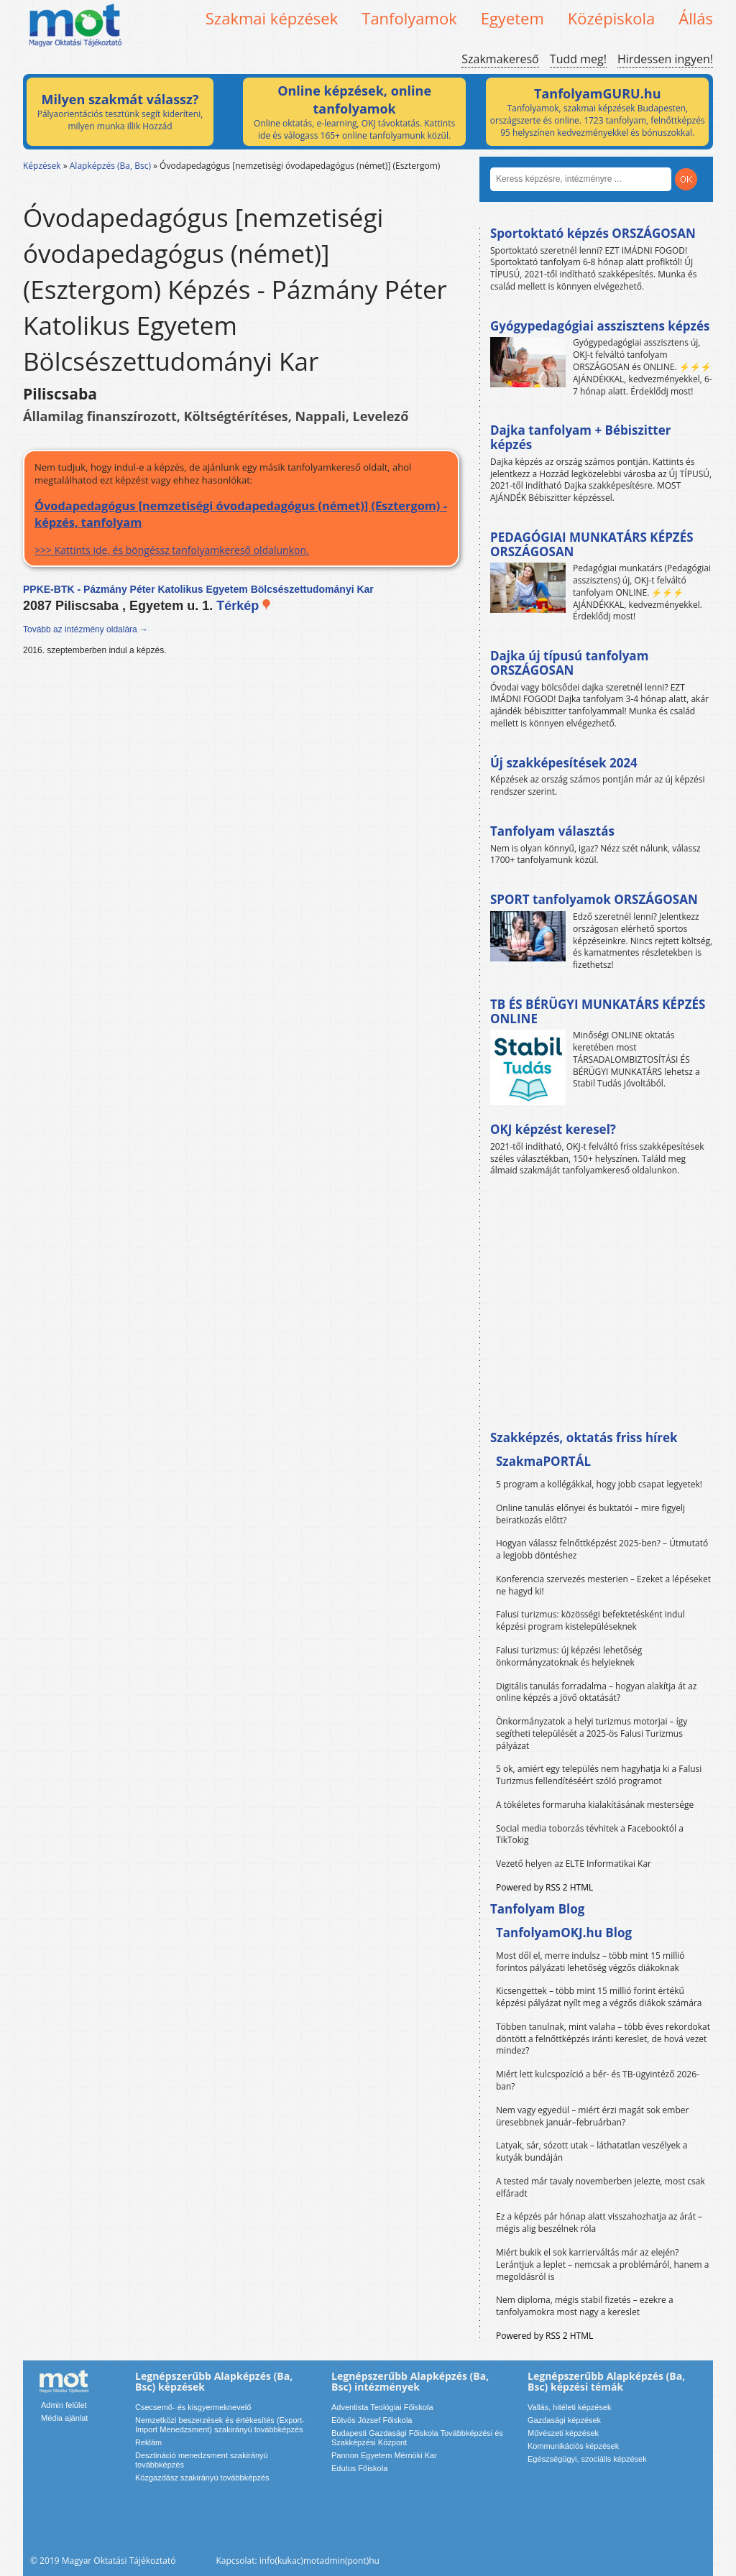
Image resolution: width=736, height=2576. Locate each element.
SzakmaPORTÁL (543, 1461)
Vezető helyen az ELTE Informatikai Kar (573, 1863)
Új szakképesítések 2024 (564, 762)
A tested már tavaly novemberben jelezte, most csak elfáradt (600, 2187)
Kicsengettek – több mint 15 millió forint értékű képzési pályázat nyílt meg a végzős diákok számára (599, 1997)
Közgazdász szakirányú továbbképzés (202, 2477)
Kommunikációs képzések (573, 2446)
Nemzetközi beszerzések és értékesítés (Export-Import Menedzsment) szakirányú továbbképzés (220, 2425)
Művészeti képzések (563, 2433)
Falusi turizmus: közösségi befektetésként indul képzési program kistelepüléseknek (590, 1620)
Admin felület (64, 2405)
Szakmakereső (499, 59)
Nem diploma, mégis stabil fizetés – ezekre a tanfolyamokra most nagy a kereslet (584, 2306)
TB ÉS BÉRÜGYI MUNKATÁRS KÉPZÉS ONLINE (597, 1011)
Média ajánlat (64, 2418)
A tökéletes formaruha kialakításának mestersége (595, 1805)
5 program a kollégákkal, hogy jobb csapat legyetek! (599, 1484)
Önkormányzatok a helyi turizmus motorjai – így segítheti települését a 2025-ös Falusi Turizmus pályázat (591, 1733)
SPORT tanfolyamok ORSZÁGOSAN (594, 899)
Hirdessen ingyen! (665, 59)
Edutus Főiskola (359, 2468)
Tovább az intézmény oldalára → (85, 629)
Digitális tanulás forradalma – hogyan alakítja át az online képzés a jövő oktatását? (596, 1692)
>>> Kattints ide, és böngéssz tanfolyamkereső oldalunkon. (241, 527)
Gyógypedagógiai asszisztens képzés (599, 326)
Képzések (42, 166)
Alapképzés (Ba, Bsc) (110, 166)
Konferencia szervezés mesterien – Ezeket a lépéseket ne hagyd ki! (603, 1585)
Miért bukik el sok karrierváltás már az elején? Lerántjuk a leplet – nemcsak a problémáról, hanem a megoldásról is (602, 2264)
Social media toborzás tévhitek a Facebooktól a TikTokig (590, 1834)
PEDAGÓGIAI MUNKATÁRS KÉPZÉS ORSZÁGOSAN (592, 544)
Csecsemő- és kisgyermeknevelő (193, 2407)
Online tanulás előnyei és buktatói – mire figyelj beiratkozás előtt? (590, 1514)
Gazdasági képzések (564, 2420)
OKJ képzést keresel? (553, 1129)
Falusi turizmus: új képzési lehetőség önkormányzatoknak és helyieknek (569, 1656)
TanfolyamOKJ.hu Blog (564, 1932)
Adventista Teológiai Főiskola (382, 2407)
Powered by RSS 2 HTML (544, 1887)
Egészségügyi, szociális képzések (587, 2459)
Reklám (148, 2442)
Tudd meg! (578, 59)
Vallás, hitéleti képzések (570, 2407)
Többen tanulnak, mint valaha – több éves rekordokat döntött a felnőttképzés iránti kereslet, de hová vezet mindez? (603, 2039)
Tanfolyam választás (552, 831)
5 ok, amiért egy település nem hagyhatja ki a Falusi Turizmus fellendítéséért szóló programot (599, 1775)
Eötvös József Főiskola (372, 2420)
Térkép (244, 606)
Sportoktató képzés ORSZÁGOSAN (593, 233)
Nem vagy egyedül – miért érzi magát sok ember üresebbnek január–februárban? (592, 2116)
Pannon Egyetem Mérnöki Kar (384, 2455)
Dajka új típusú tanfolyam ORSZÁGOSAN (569, 662)
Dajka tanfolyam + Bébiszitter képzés (580, 437)
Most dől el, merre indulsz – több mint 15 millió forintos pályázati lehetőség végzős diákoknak (590, 1961)
